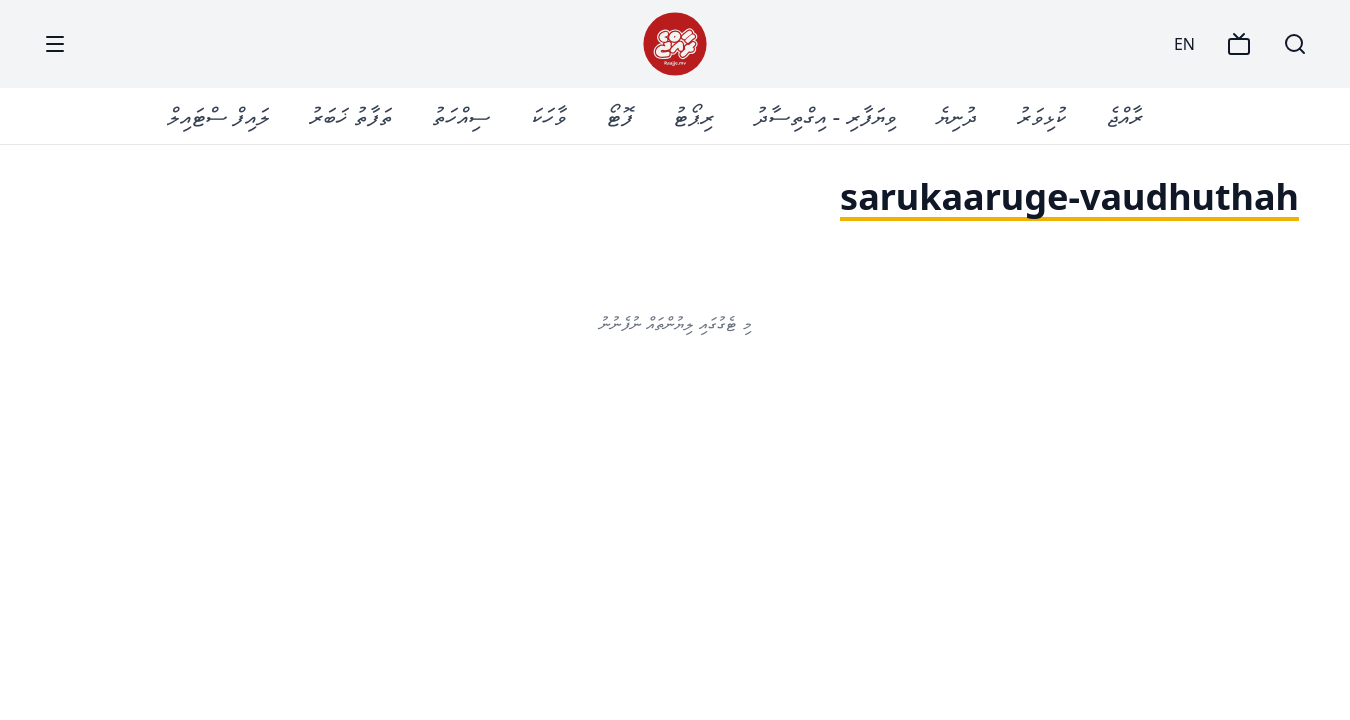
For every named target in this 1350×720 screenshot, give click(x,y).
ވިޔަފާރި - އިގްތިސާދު (825, 115)
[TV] (1239, 44)
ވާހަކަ (548, 115)
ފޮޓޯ (619, 115)
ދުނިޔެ (956, 115)
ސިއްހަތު (461, 115)
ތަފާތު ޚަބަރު (350, 115)
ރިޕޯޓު (693, 115)
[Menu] (55, 44)
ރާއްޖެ (1124, 115)
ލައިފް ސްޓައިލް (218, 115)
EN (1184, 44)
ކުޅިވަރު (1041, 115)
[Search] (1295, 44)
